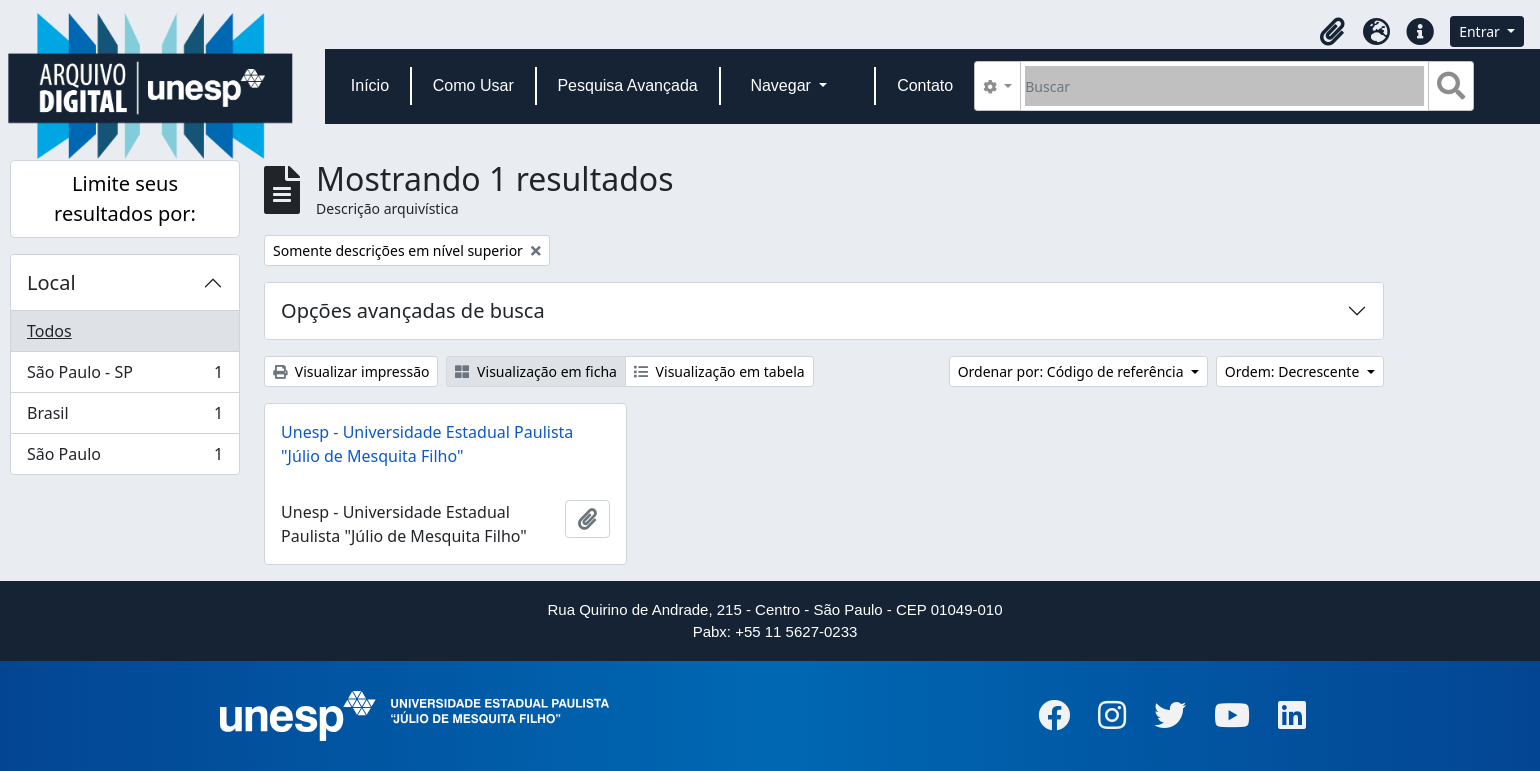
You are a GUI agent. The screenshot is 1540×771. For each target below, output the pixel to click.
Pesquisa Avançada (627, 85)
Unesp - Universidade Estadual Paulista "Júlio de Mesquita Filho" (427, 444)
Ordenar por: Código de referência (1073, 371)
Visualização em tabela (719, 371)
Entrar (1481, 31)
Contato (925, 85)
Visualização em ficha (536, 371)
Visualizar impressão (351, 371)
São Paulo (124, 458)
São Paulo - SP (124, 376)
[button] (1332, 32)
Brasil (124, 417)
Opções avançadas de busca (413, 310)
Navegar (782, 85)
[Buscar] (1224, 86)
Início (370, 85)
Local (51, 282)
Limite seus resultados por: (125, 198)
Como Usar (473, 85)
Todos (49, 331)
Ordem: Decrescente (1294, 371)
